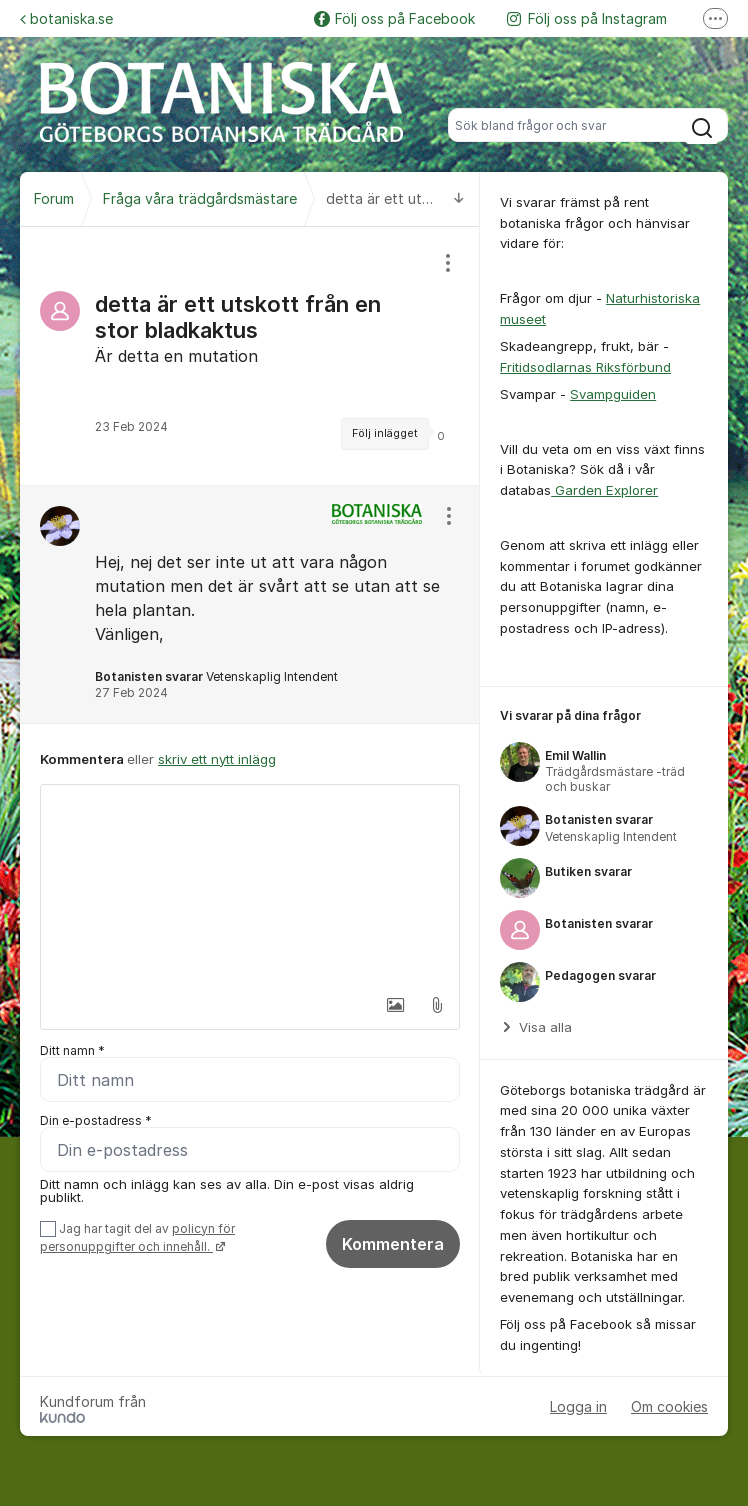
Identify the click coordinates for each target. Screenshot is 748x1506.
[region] (250, 356)
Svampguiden (613, 394)
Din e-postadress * (96, 1120)
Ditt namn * (72, 1050)
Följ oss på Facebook (394, 18)
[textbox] (250, 885)
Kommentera (393, 1244)
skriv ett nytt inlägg (217, 759)
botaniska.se (66, 18)
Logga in (578, 1406)
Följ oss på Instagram (587, 18)
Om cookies (669, 1406)
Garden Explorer (604, 490)
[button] (394, 1005)
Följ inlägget (385, 433)
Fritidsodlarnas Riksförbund (585, 367)
